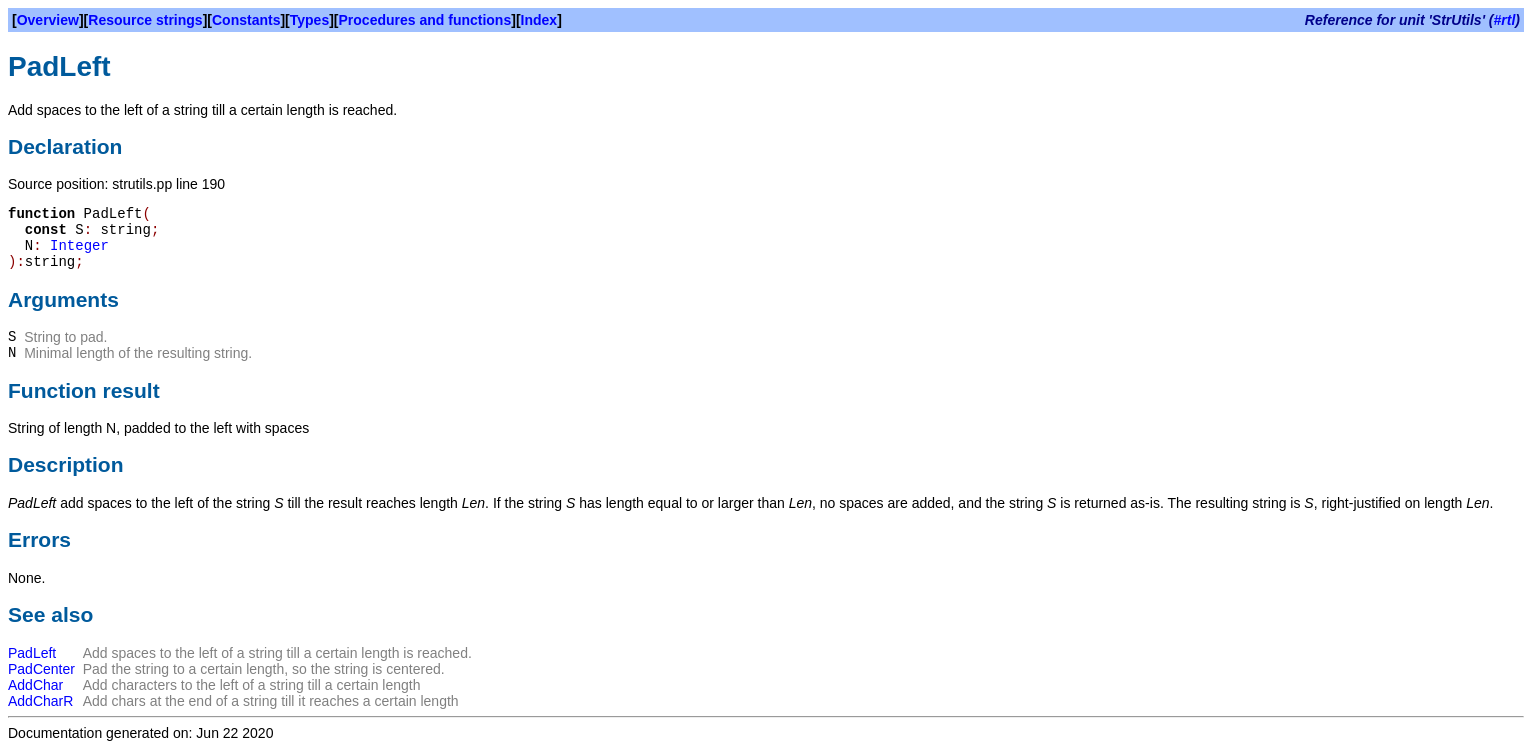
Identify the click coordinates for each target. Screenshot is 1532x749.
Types (309, 20)
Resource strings (145, 20)
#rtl (1505, 20)
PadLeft (32, 653)
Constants (246, 20)
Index (539, 20)
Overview (48, 20)
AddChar (35, 685)
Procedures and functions (425, 20)
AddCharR (40, 701)
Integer (79, 246)
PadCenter (41, 669)
